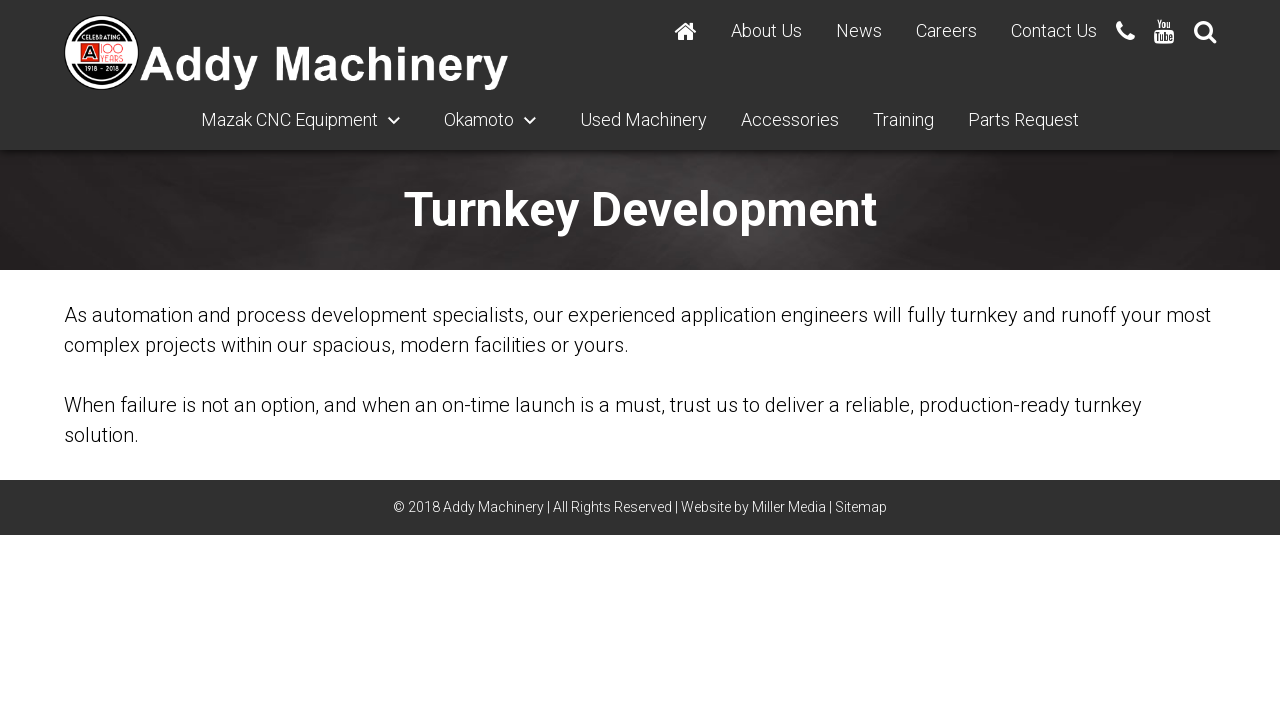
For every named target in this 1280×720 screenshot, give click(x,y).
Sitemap (861, 507)
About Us (766, 30)
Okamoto (479, 119)
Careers (946, 30)
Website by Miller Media (753, 507)
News (859, 30)
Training (903, 119)
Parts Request (1023, 119)
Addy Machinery (493, 507)
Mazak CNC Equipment (289, 119)
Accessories (790, 119)
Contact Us (1054, 30)
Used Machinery (643, 119)
